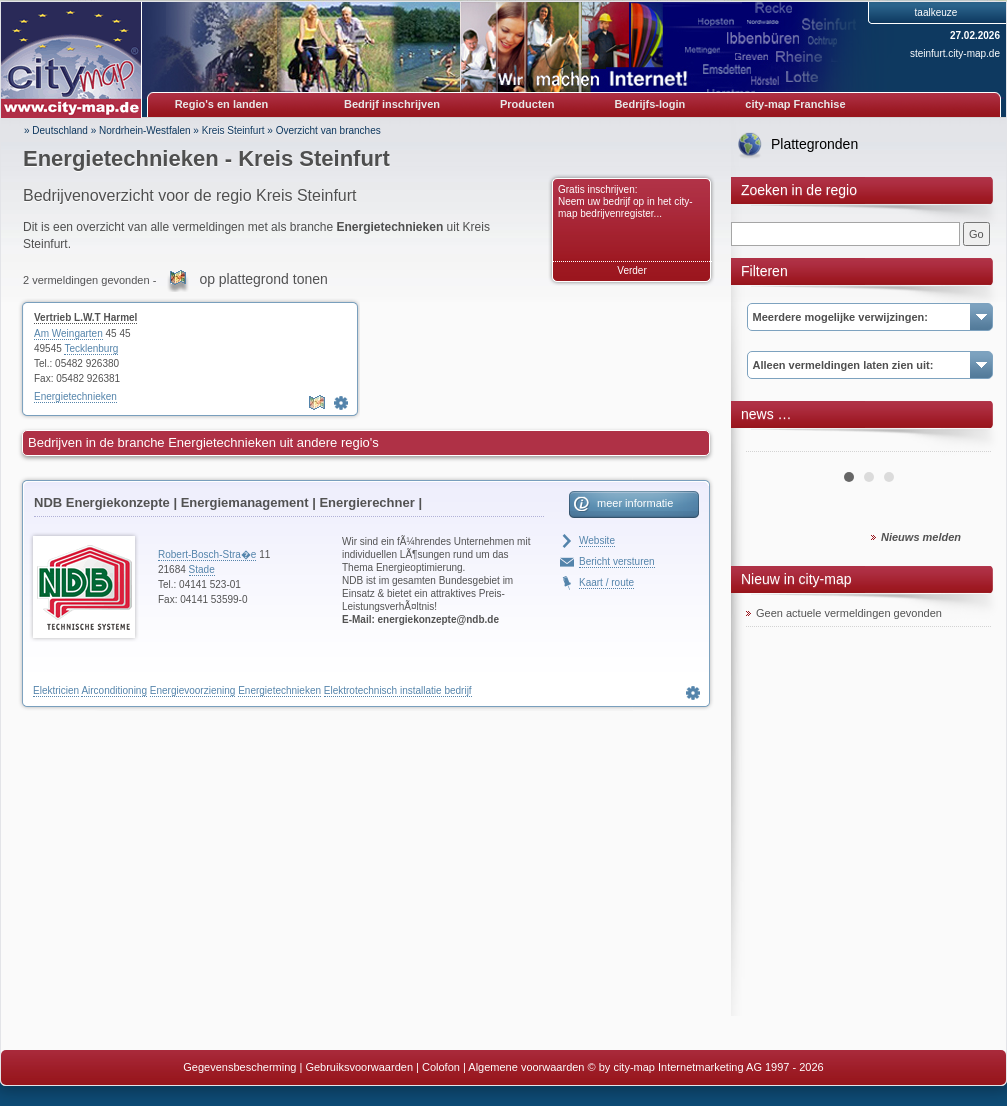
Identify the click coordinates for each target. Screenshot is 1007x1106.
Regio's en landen (222, 104)
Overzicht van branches (328, 130)
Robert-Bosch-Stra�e (207, 554)
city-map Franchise (795, 104)
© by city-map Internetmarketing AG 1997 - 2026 (706, 1067)
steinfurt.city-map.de (955, 53)
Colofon (441, 1067)
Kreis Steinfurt (233, 130)
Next (965, 444)
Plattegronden (814, 144)
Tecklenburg (91, 348)
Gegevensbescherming (239, 1067)
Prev (772, 444)
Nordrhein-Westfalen (145, 130)
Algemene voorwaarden (526, 1067)
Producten (527, 104)
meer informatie (635, 503)
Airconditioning (114, 690)
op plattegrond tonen (263, 279)
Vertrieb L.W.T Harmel (85, 317)
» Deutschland (56, 130)
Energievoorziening (193, 690)
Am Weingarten (68, 333)
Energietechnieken (75, 396)
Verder (631, 270)
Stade (202, 569)
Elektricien (56, 690)
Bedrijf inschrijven (392, 104)
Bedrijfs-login (649, 104)
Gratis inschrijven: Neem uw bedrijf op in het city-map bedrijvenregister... (625, 201)
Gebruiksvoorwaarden (359, 1067)
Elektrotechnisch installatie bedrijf (398, 690)
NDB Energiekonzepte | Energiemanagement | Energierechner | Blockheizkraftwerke (228, 506)
